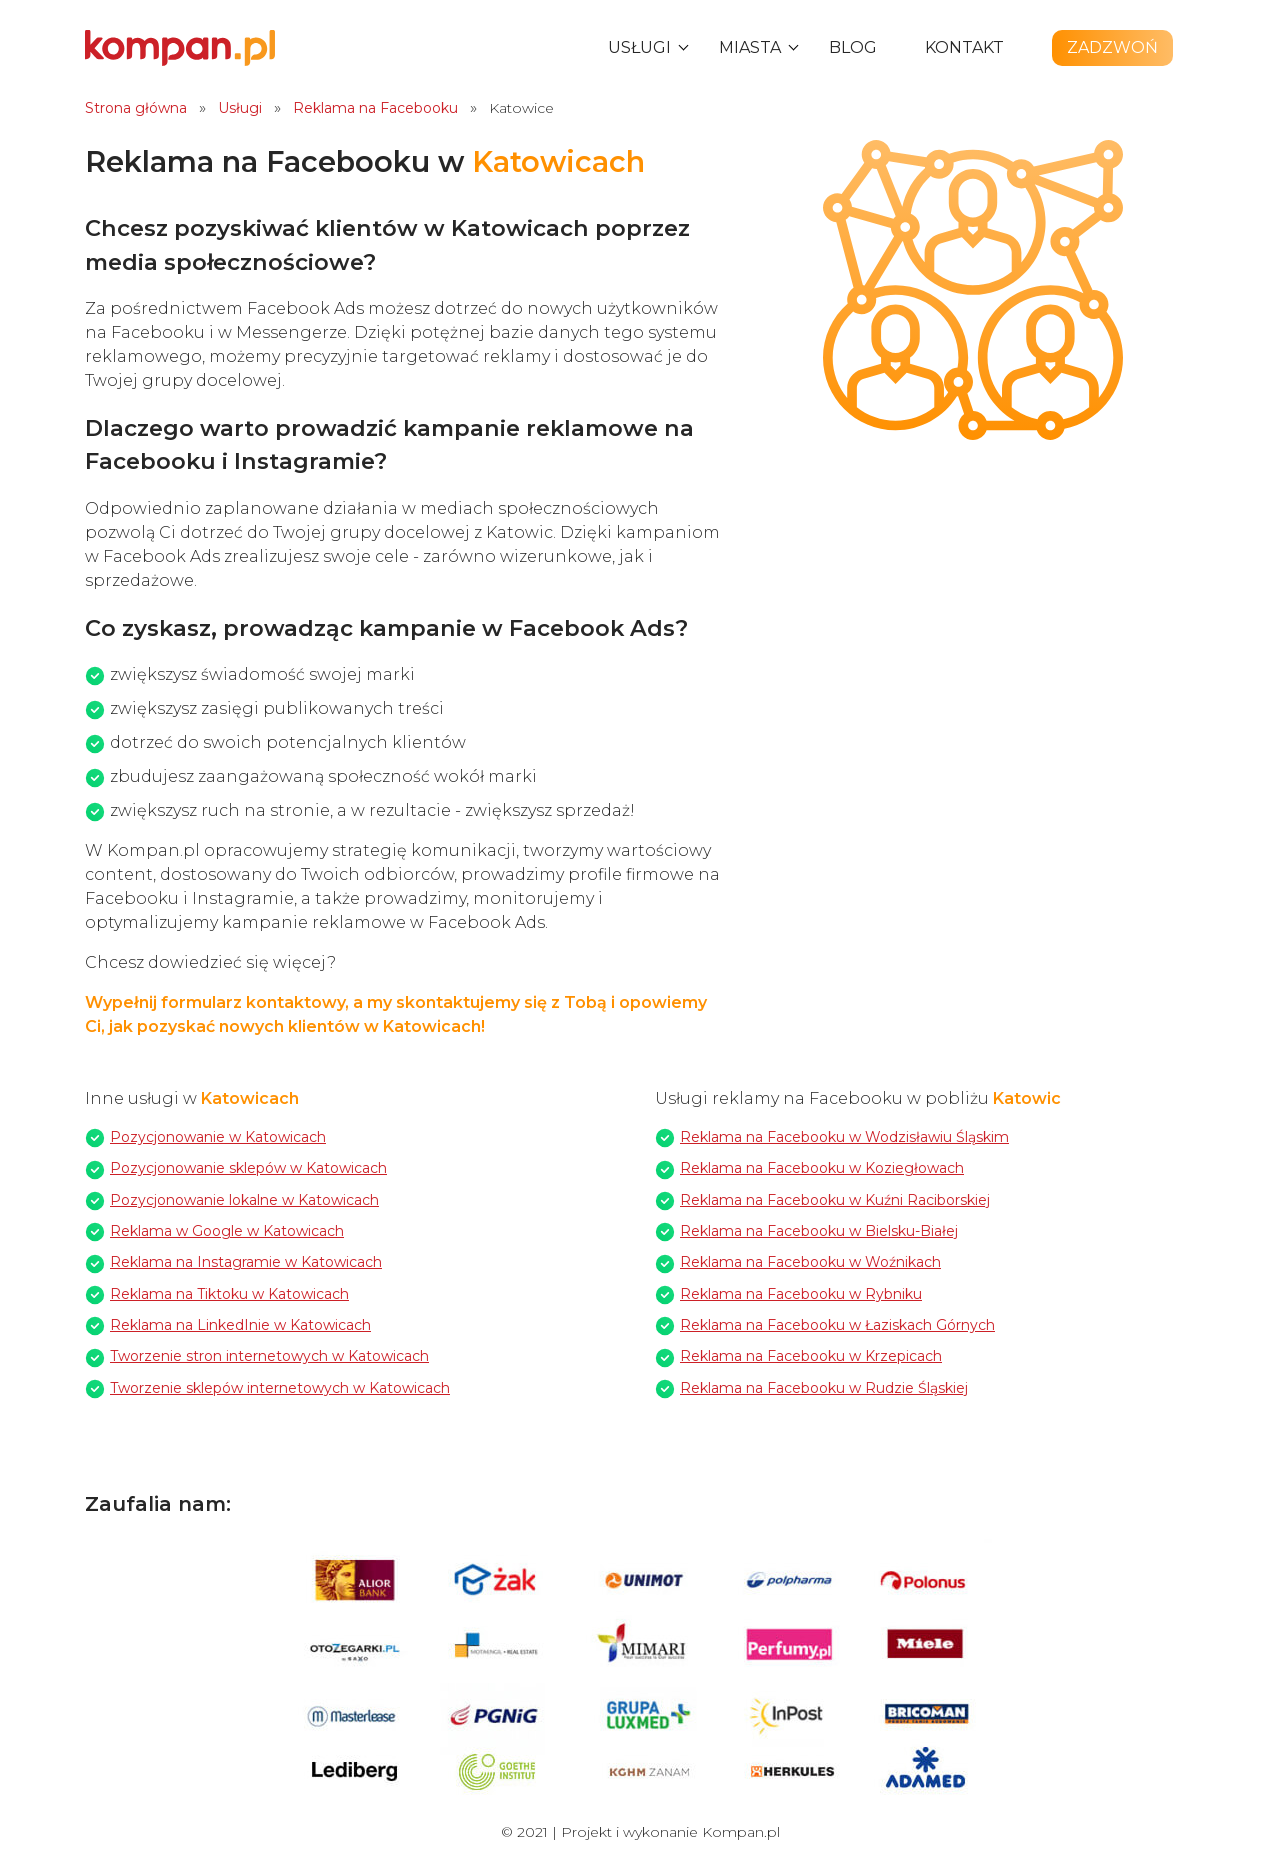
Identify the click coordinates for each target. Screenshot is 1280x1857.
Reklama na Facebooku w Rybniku (801, 1294)
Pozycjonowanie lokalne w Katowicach (244, 1200)
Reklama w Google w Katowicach (227, 1231)
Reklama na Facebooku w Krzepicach (811, 1356)
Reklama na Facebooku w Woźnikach (810, 1262)
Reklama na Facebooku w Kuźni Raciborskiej (835, 1200)
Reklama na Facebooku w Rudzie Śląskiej (824, 1388)
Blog (853, 47)
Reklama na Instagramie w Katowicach (246, 1262)
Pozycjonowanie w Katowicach (218, 1137)
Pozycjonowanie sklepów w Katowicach (248, 1168)
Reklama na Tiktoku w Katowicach (229, 1294)
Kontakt (964, 47)
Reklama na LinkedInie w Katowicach (240, 1325)
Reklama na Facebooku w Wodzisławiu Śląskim (844, 1137)
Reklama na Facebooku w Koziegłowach (822, 1168)
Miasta (750, 47)
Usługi (639, 47)
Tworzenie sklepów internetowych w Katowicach (280, 1388)
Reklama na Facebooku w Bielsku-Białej (819, 1231)
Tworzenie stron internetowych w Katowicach (269, 1356)
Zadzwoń (1112, 47)
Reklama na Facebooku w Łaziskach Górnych (837, 1325)
